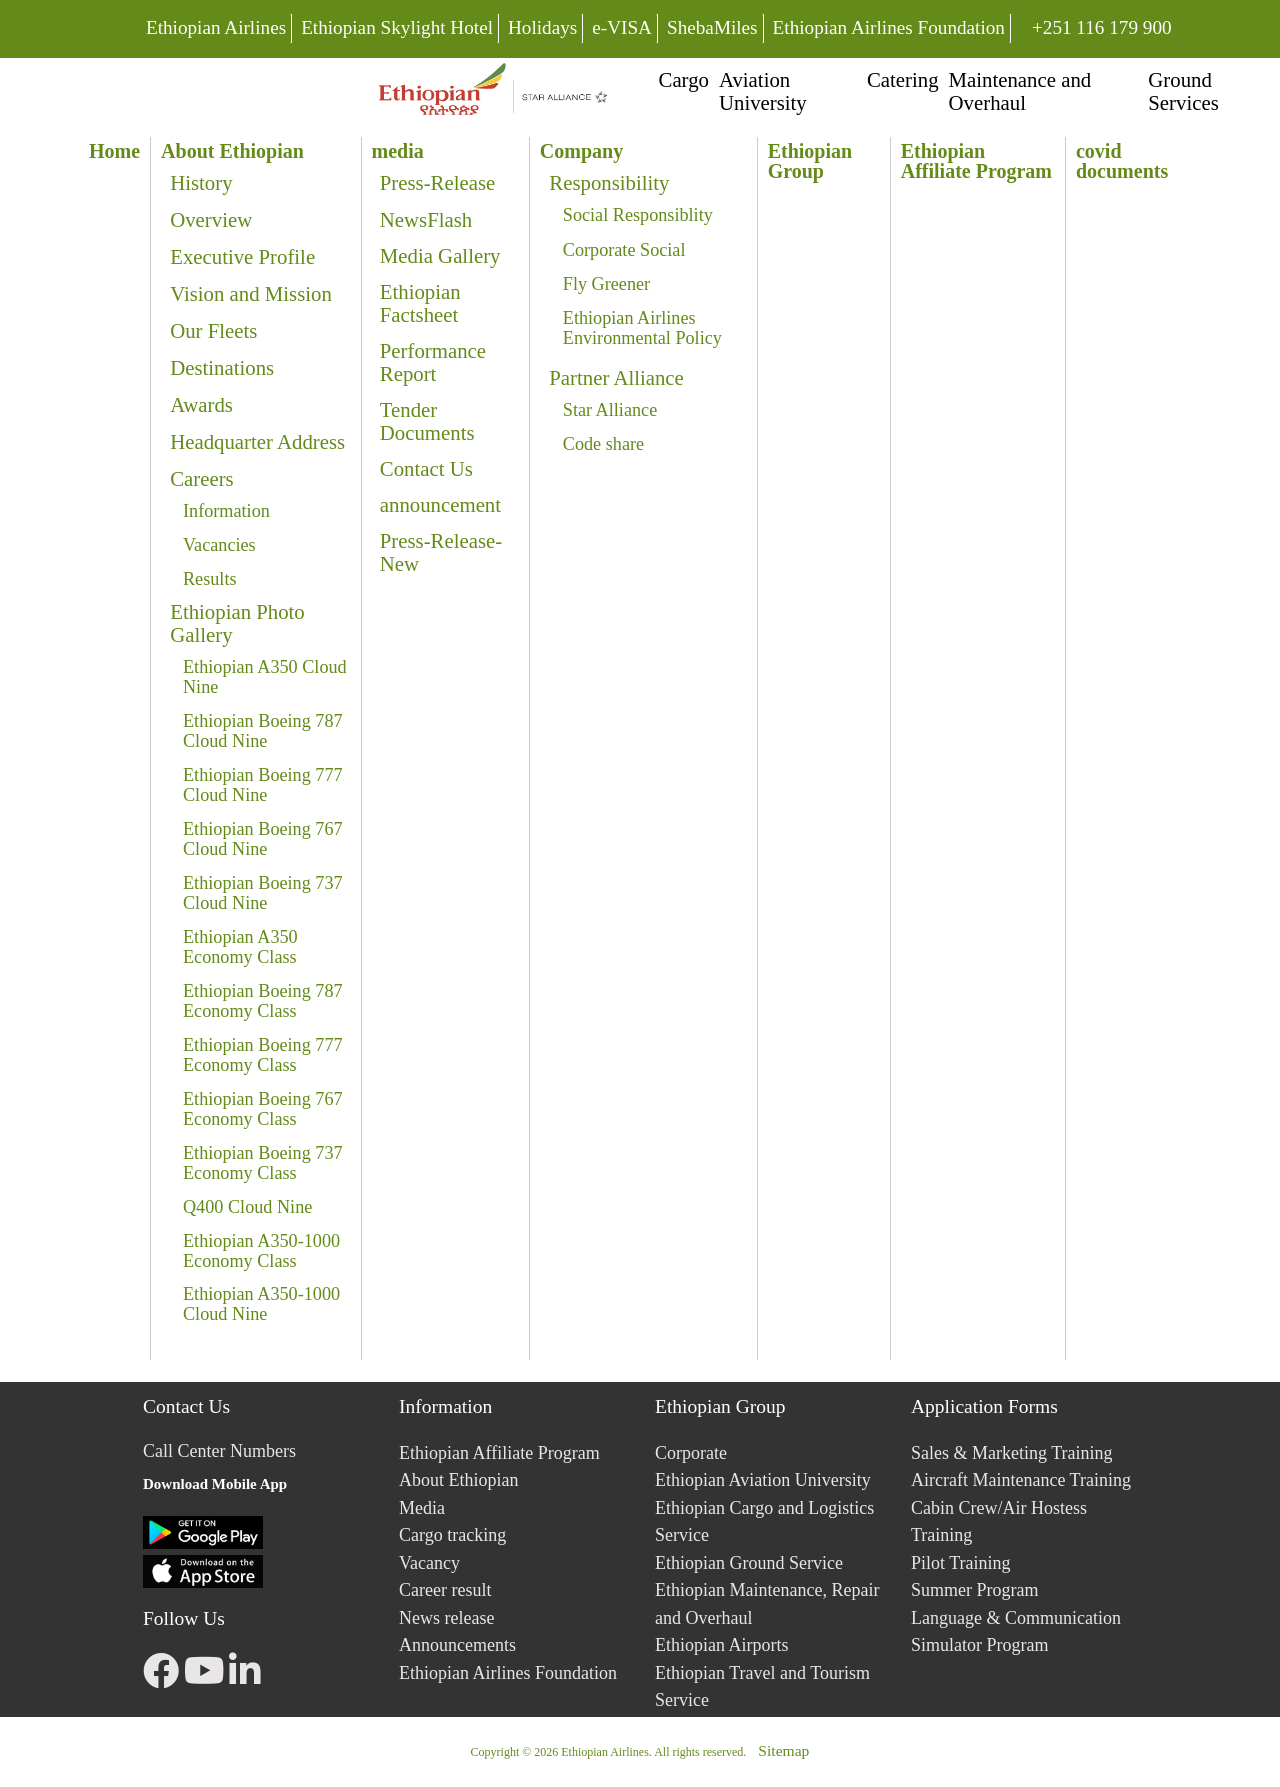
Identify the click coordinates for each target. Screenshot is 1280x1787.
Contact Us (426, 468)
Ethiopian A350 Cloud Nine (265, 677)
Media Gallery (440, 255)
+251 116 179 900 (1101, 25)
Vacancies (219, 545)
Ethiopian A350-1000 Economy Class (261, 1251)
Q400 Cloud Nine (247, 1207)
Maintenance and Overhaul (1020, 91)
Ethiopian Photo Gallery (237, 623)
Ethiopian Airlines (216, 27)
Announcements (457, 1645)
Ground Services (1183, 91)
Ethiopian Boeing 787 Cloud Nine (263, 731)
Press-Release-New (441, 552)
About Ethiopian (459, 1480)
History (201, 182)
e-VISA (622, 27)
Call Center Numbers (219, 1451)
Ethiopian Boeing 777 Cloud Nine (263, 785)
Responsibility (609, 182)
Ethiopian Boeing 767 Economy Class (263, 1109)
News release (446, 1618)
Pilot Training (961, 1563)
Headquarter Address (257, 441)
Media (422, 1508)
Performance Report (433, 362)
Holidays (542, 27)
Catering (903, 79)
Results (210, 579)
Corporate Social (624, 250)
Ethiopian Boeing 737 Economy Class (263, 1163)
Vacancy (429, 1563)
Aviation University (763, 91)
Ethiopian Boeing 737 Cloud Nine (263, 893)
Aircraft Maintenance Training (1021, 1480)
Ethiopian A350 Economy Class (240, 947)
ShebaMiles (712, 27)
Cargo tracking (452, 1535)
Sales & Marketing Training (1012, 1453)
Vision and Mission (251, 293)
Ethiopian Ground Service (749, 1563)
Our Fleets (213, 330)
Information (226, 511)
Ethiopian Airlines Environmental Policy (642, 328)
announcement (440, 504)
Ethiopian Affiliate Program (499, 1453)
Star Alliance (610, 410)
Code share (603, 444)
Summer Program (975, 1590)
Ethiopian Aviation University (763, 1480)
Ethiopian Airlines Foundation (889, 27)
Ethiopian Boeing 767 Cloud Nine (263, 839)
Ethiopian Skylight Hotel (397, 27)
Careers (202, 478)
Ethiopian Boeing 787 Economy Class (263, 1001)
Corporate (691, 1453)
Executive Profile (242, 256)
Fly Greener (606, 284)
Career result (445, 1590)
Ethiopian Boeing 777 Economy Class (263, 1055)
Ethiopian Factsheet (420, 303)
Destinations (222, 367)
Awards (201, 404)
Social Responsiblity (638, 215)
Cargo (684, 79)
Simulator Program (980, 1645)
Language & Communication (1016, 1618)
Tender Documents (427, 421)
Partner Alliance (616, 377)
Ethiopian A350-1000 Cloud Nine (261, 1304)
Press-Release (438, 182)
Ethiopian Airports (722, 1645)
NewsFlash (426, 219)
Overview (211, 219)
